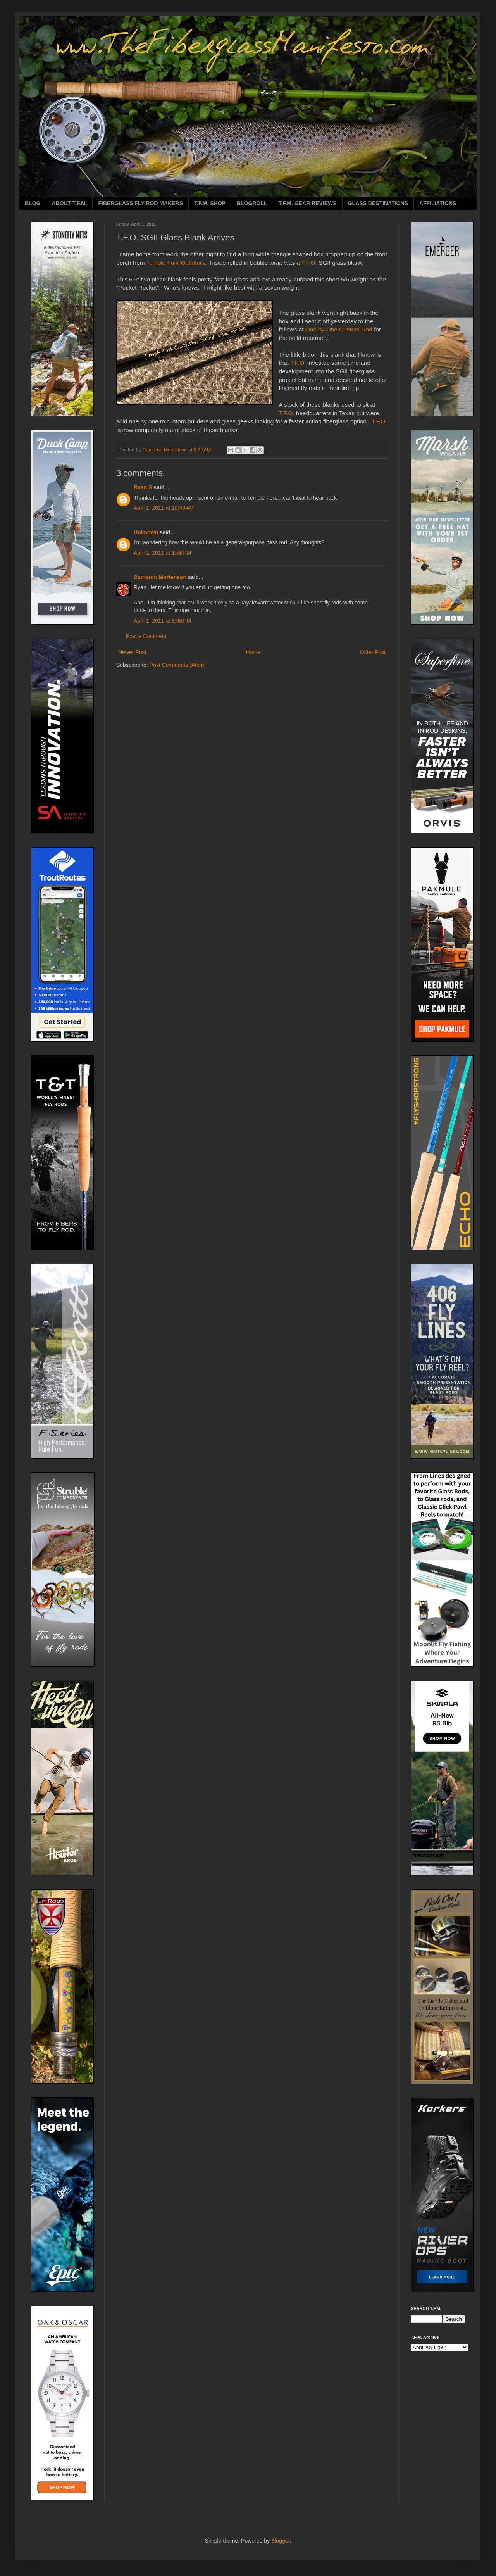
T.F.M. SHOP (210, 203)
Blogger (280, 2541)
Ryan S (143, 487)
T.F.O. (309, 262)
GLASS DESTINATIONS (378, 203)
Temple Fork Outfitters (175, 262)
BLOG (32, 203)
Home (253, 652)
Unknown (146, 532)
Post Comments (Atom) (178, 665)
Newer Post (132, 652)
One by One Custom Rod (338, 329)
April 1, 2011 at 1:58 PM (162, 553)
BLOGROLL (252, 203)
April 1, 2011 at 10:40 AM (164, 508)
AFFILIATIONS (437, 203)
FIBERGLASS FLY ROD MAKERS (140, 203)
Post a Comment (146, 636)
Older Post (373, 652)
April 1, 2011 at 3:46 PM (162, 621)
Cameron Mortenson (160, 577)
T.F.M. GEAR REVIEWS (308, 203)
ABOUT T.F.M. (69, 203)
